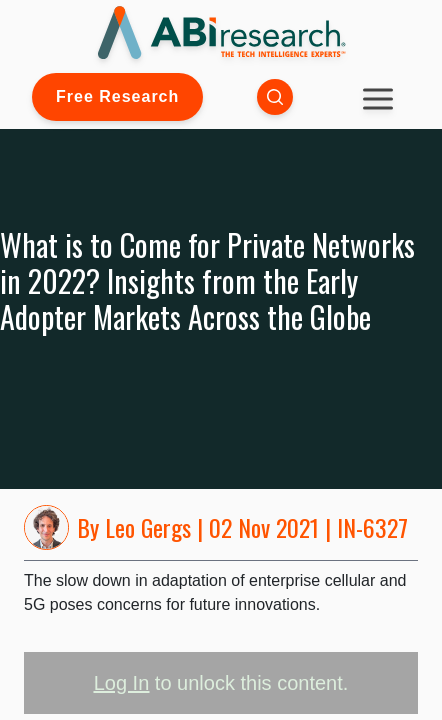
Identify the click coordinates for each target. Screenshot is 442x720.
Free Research (117, 96)
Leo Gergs (148, 527)
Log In (122, 683)
